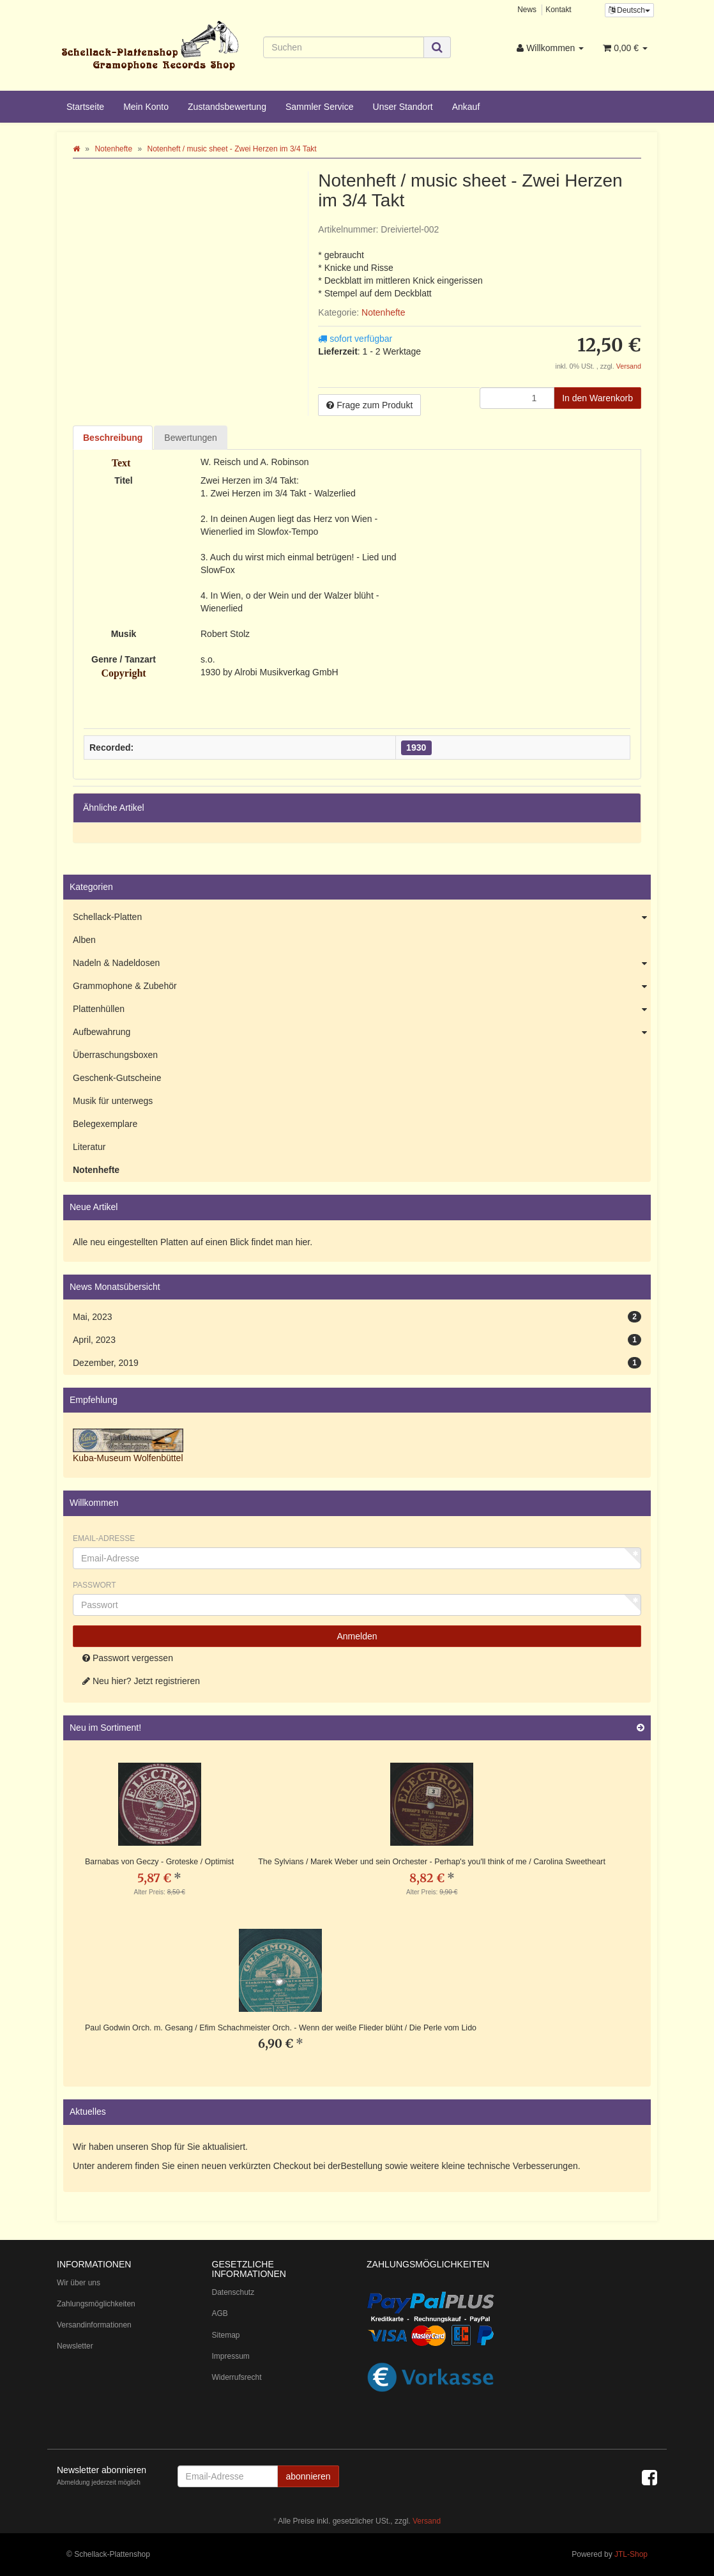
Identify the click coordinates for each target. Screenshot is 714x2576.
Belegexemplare (105, 1124)
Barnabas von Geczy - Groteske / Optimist (159, 1861)
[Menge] (517, 398)
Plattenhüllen (362, 1009)
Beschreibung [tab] (112, 438)
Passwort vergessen (127, 1658)
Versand (628, 366)
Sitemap (226, 2335)
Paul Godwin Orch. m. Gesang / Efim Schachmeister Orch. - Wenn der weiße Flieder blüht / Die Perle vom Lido (280, 2027)
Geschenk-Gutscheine (117, 1078)
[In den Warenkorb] (597, 398)
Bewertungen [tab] (190, 438)
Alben (84, 940)
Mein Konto (146, 107)
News (526, 9)
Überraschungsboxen (115, 1055)
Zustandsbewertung (227, 107)
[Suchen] (343, 47)
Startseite (85, 107)
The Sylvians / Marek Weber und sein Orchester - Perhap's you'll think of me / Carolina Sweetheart (431, 1861)
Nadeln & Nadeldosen (362, 963)
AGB (220, 2313)
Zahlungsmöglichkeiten (96, 2303)
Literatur (89, 1147)
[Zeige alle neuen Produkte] (640, 1728)
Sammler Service (319, 107)
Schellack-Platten (362, 917)
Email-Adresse (104, 1538)
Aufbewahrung (362, 1032)
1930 (416, 747)
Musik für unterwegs (113, 1101)
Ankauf (466, 107)
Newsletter (75, 2346)
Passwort (94, 1585)
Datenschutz (233, 2292)
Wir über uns (78, 2282)
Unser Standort (403, 107)
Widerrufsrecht (237, 2377)
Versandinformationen (94, 2324)
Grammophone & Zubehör (362, 986)
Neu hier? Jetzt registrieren (141, 1681)
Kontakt (558, 9)
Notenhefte (383, 312)
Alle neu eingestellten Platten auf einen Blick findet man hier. (192, 1242)
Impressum (231, 2356)
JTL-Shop (631, 2554)
